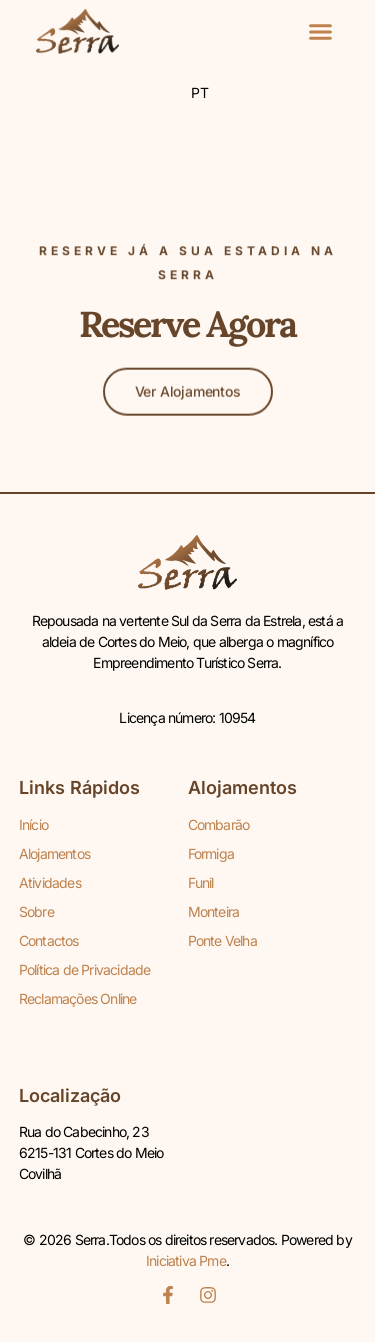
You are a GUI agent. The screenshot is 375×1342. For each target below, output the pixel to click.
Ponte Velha (222, 940)
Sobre (36, 911)
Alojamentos (54, 853)
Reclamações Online (78, 998)
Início (33, 824)
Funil (201, 882)
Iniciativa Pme (186, 1260)
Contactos (49, 940)
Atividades (50, 882)
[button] (320, 32)
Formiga (211, 853)
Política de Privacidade (85, 969)
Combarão (219, 824)
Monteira (214, 911)
